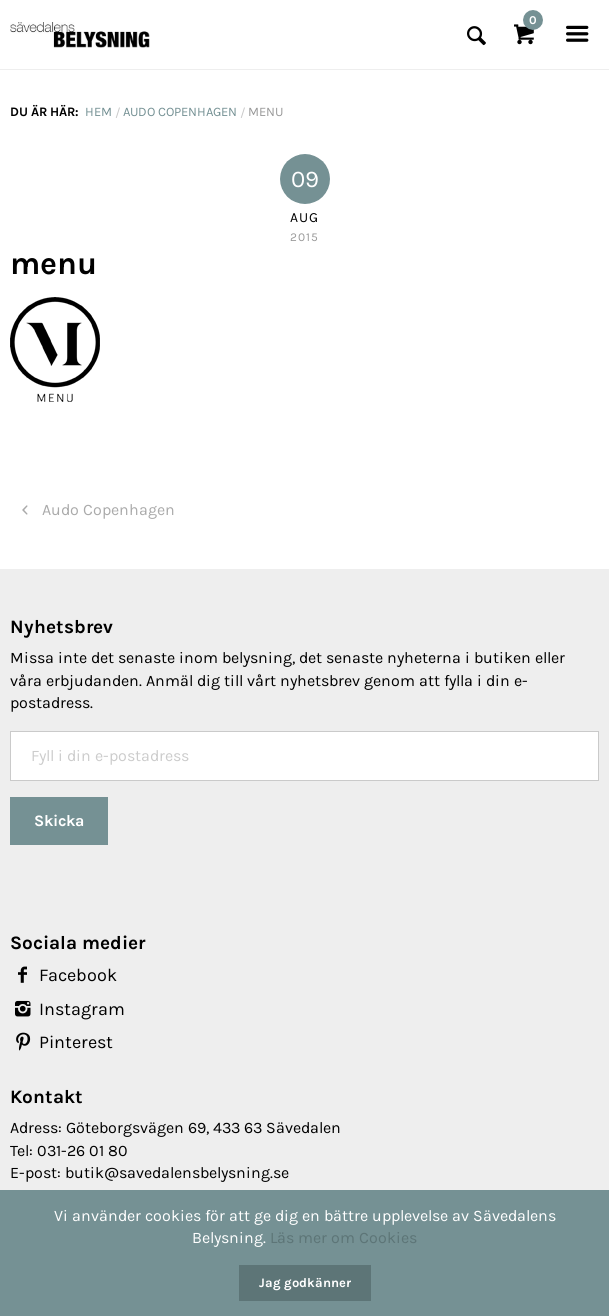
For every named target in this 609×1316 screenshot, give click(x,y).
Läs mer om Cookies (343, 1237)
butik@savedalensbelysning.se (177, 1172)
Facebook (63, 975)
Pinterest (61, 1042)
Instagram (67, 1009)
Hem (98, 111)
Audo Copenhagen (180, 111)
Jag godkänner (305, 1282)
